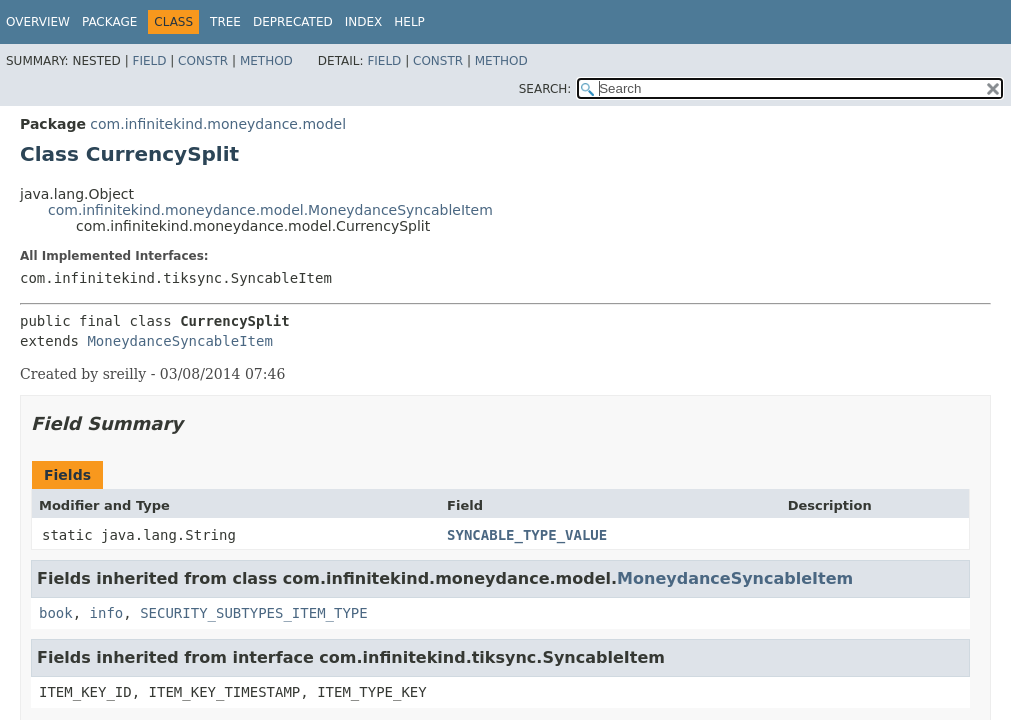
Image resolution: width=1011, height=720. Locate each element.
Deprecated (293, 22)
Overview (38, 22)
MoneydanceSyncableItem (179, 341)
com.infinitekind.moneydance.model (218, 124)
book (56, 613)
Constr (203, 61)
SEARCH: (545, 89)
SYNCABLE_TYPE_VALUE (527, 535)
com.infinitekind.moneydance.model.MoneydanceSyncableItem (270, 210)
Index (364, 22)
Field (149, 61)
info (107, 613)
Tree (225, 22)
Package (109, 22)
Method (266, 61)
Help (409, 22)
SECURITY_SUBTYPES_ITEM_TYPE (254, 613)
